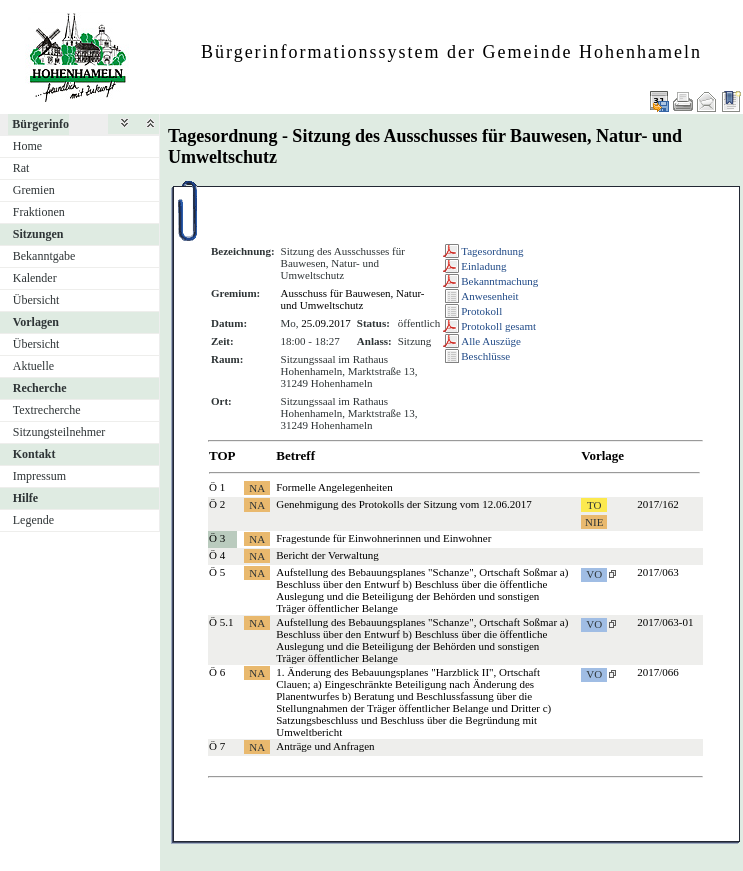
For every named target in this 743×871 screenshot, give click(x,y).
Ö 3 (217, 538)
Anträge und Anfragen (325, 746)
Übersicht (36, 300)
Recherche (40, 388)
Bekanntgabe (44, 256)
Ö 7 (217, 746)
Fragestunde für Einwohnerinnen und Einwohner (383, 538)
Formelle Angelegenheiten (334, 487)
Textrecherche (47, 410)
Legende (33, 520)
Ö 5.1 (221, 622)
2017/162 (658, 504)
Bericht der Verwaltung (327, 555)
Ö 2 (217, 504)
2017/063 (658, 572)
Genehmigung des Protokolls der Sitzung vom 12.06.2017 (403, 504)
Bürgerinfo (40, 124)
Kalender (35, 278)
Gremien (34, 190)
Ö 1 (217, 487)
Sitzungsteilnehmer (59, 432)
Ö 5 (217, 572)
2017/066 (658, 672)
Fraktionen (39, 212)
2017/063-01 (665, 622)
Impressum (39, 476)
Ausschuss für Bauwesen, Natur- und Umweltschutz (353, 299)
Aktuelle (33, 366)
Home (27, 146)
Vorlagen (36, 322)
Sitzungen (38, 234)
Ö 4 (217, 555)
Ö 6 (217, 672)
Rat (21, 168)
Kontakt (34, 454)
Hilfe (25, 498)
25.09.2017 (326, 323)
